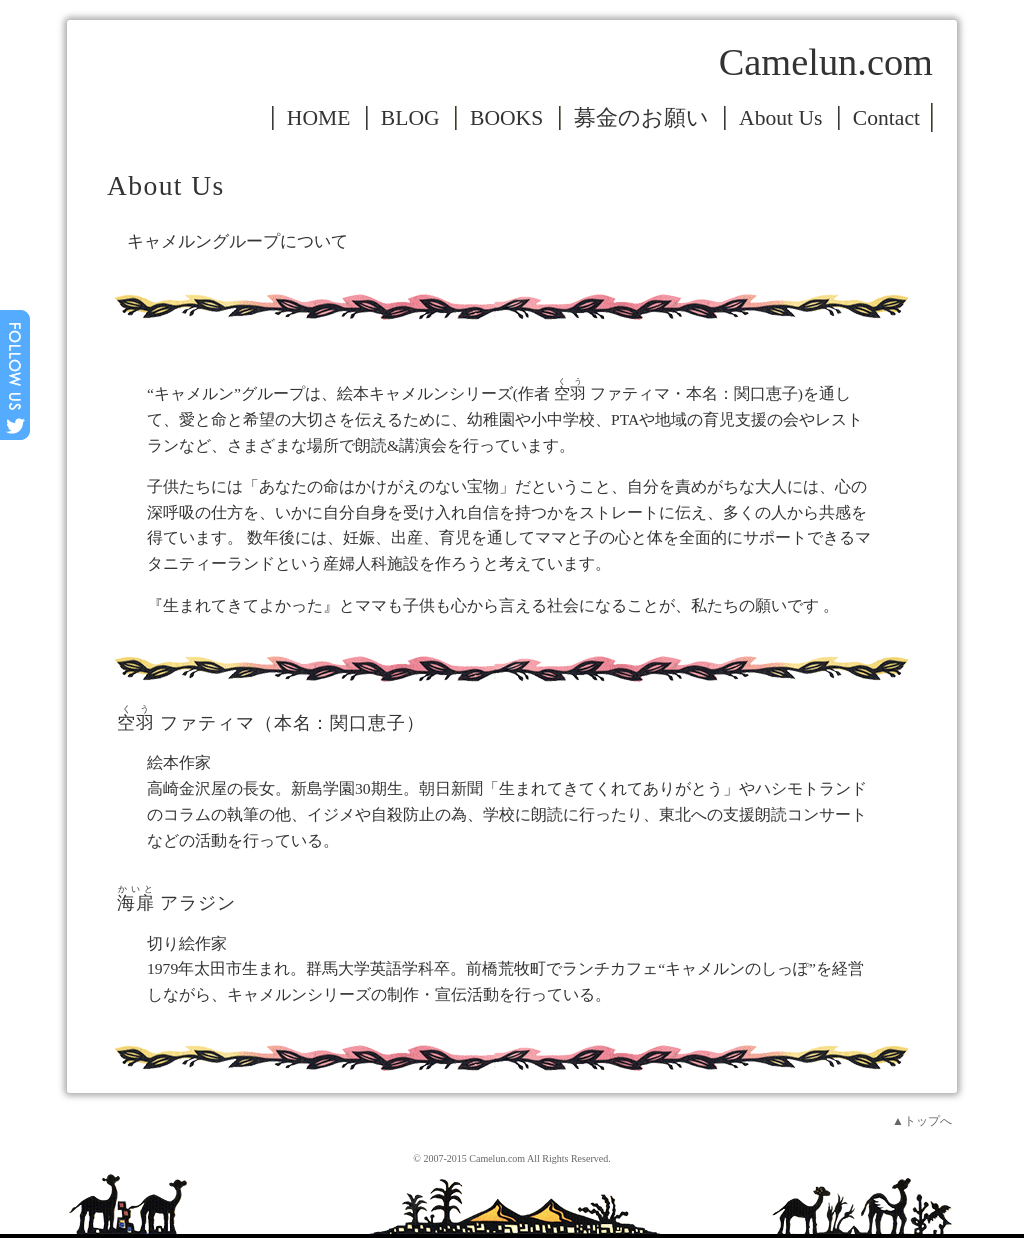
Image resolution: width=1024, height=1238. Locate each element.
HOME (319, 118)
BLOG (410, 118)
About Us (780, 118)
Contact (886, 118)
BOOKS (506, 118)
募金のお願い (641, 118)
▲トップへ (922, 1121)
